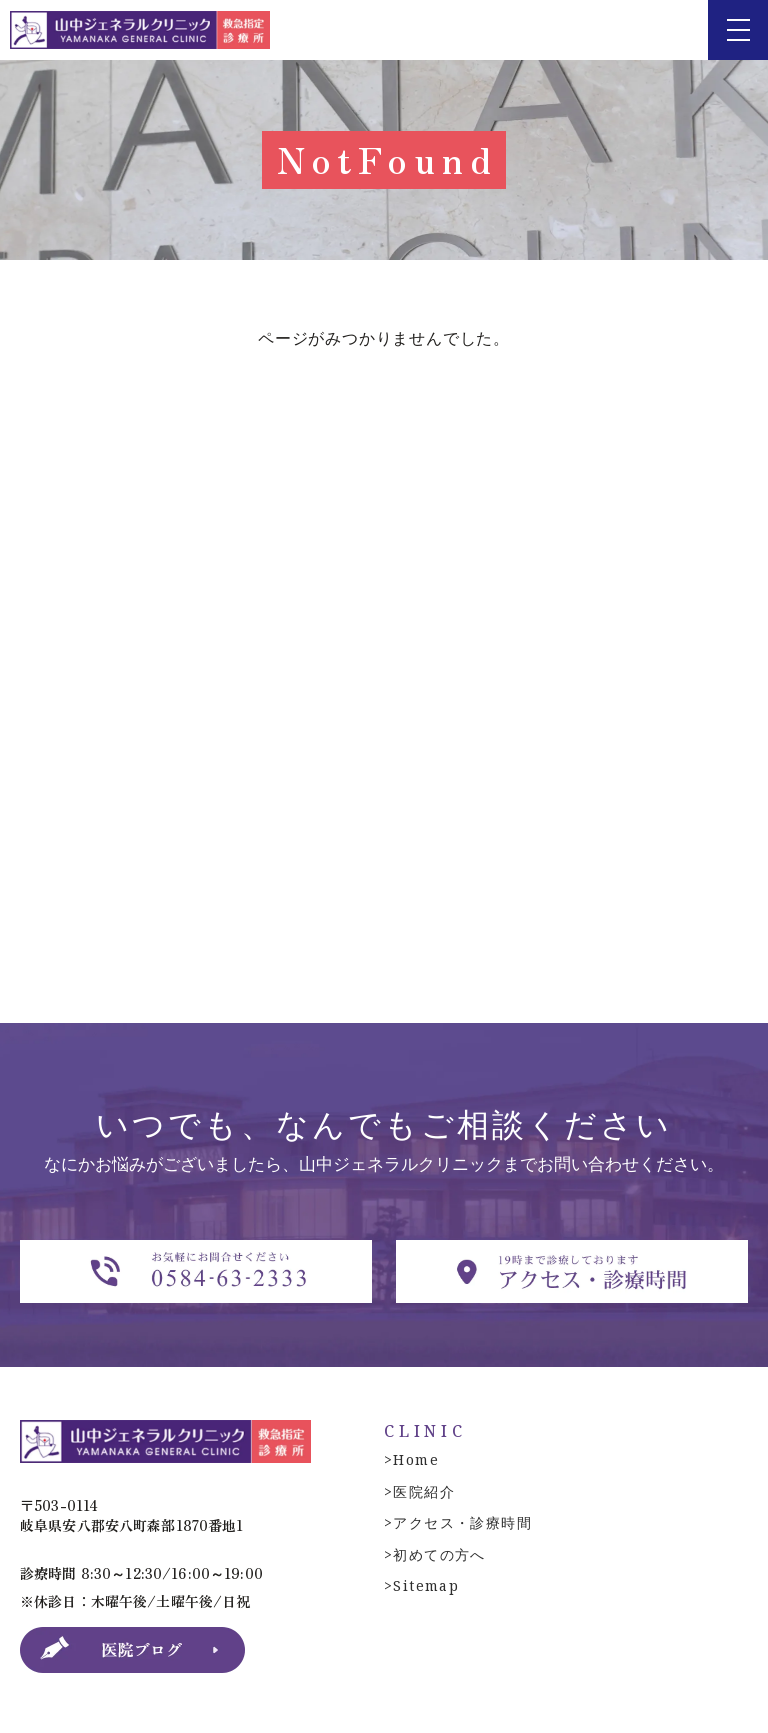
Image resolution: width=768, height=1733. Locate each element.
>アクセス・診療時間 (458, 1522)
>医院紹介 (419, 1491)
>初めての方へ (435, 1554)
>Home (411, 1459)
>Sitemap (421, 1585)
